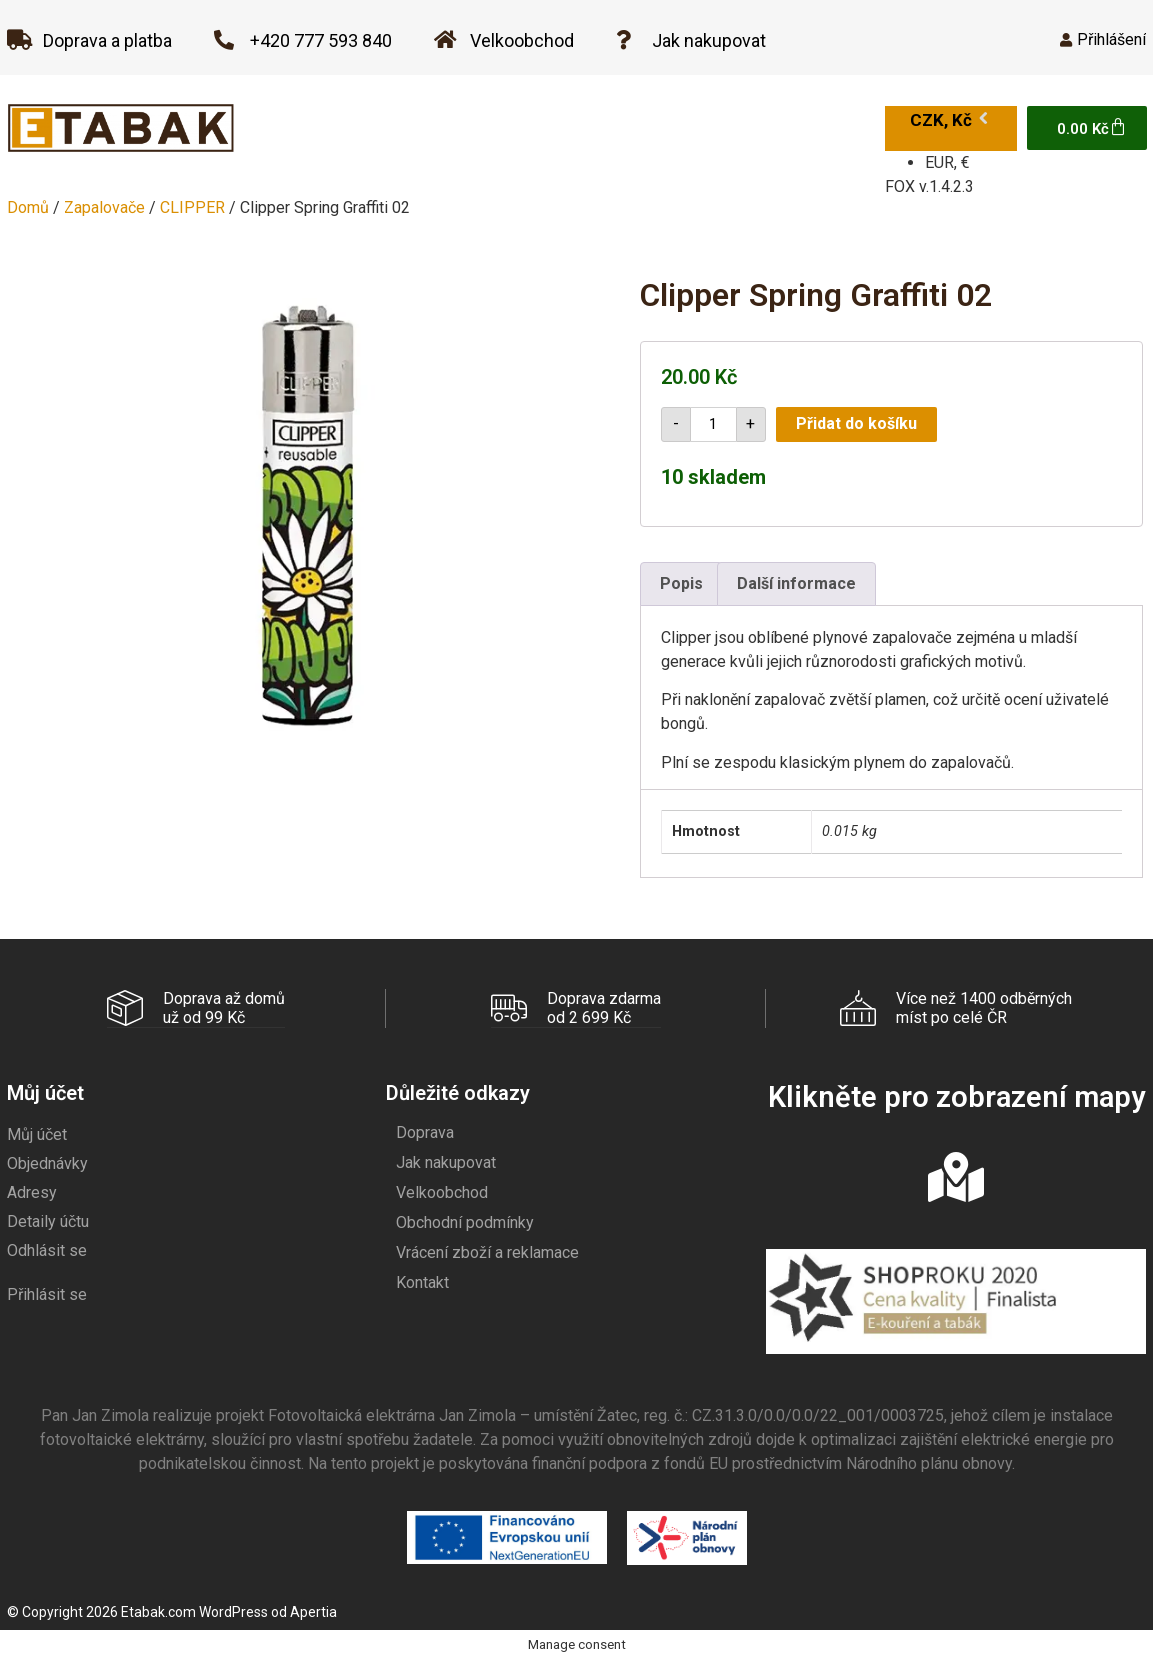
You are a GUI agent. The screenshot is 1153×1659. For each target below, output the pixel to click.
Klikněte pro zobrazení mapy (956, 1096)
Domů (28, 207)
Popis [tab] (681, 583)
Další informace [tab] (796, 583)
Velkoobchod (442, 1191)
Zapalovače (104, 207)
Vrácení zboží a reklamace (487, 1251)
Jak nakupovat (446, 1161)
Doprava (425, 1131)
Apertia (313, 1611)
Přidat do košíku (856, 423)
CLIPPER (192, 207)
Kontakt (422, 1281)
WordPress (233, 1611)
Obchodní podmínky (465, 1221)
